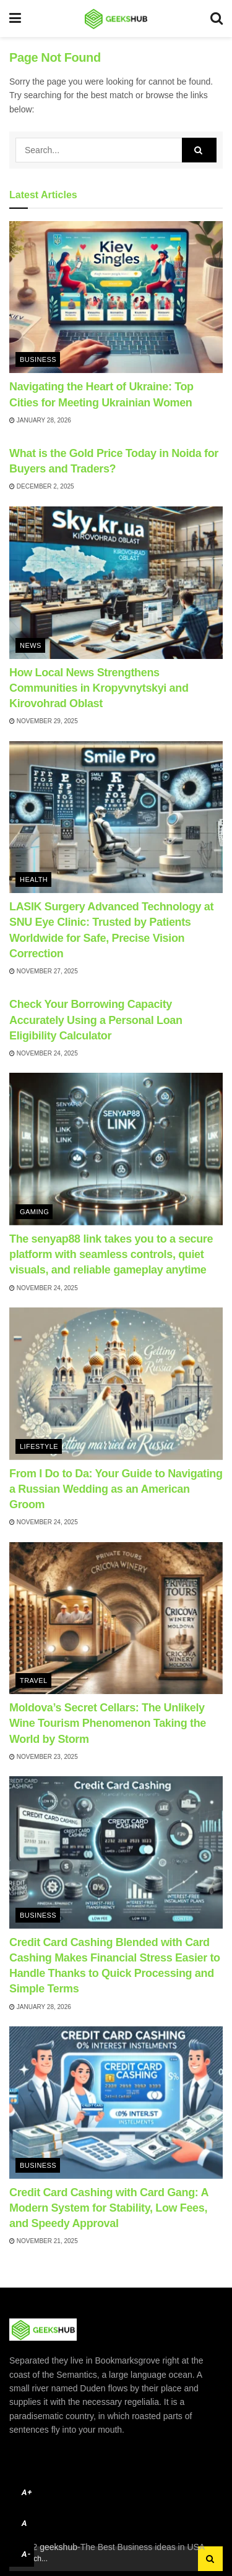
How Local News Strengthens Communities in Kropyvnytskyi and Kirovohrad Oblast (99, 688)
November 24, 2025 (43, 1053)
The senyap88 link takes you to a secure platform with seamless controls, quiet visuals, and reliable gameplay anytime (111, 1254)
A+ (27, 2492)
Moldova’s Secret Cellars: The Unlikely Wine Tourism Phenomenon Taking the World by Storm (107, 1723)
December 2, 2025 (41, 486)
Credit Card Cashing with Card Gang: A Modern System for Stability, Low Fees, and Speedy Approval (108, 2208)
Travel (34, 1680)
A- (26, 2554)
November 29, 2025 (43, 721)
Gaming (34, 1211)
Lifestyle (39, 1446)
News (30, 645)
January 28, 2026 (40, 420)
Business (38, 359)
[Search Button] (199, 150)
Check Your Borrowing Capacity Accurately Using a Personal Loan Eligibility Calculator (96, 1019)
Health (34, 879)
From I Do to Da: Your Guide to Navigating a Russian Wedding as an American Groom (116, 1489)
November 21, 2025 (43, 2241)
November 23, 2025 (43, 1756)
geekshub (58, 2547)
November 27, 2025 (43, 971)
